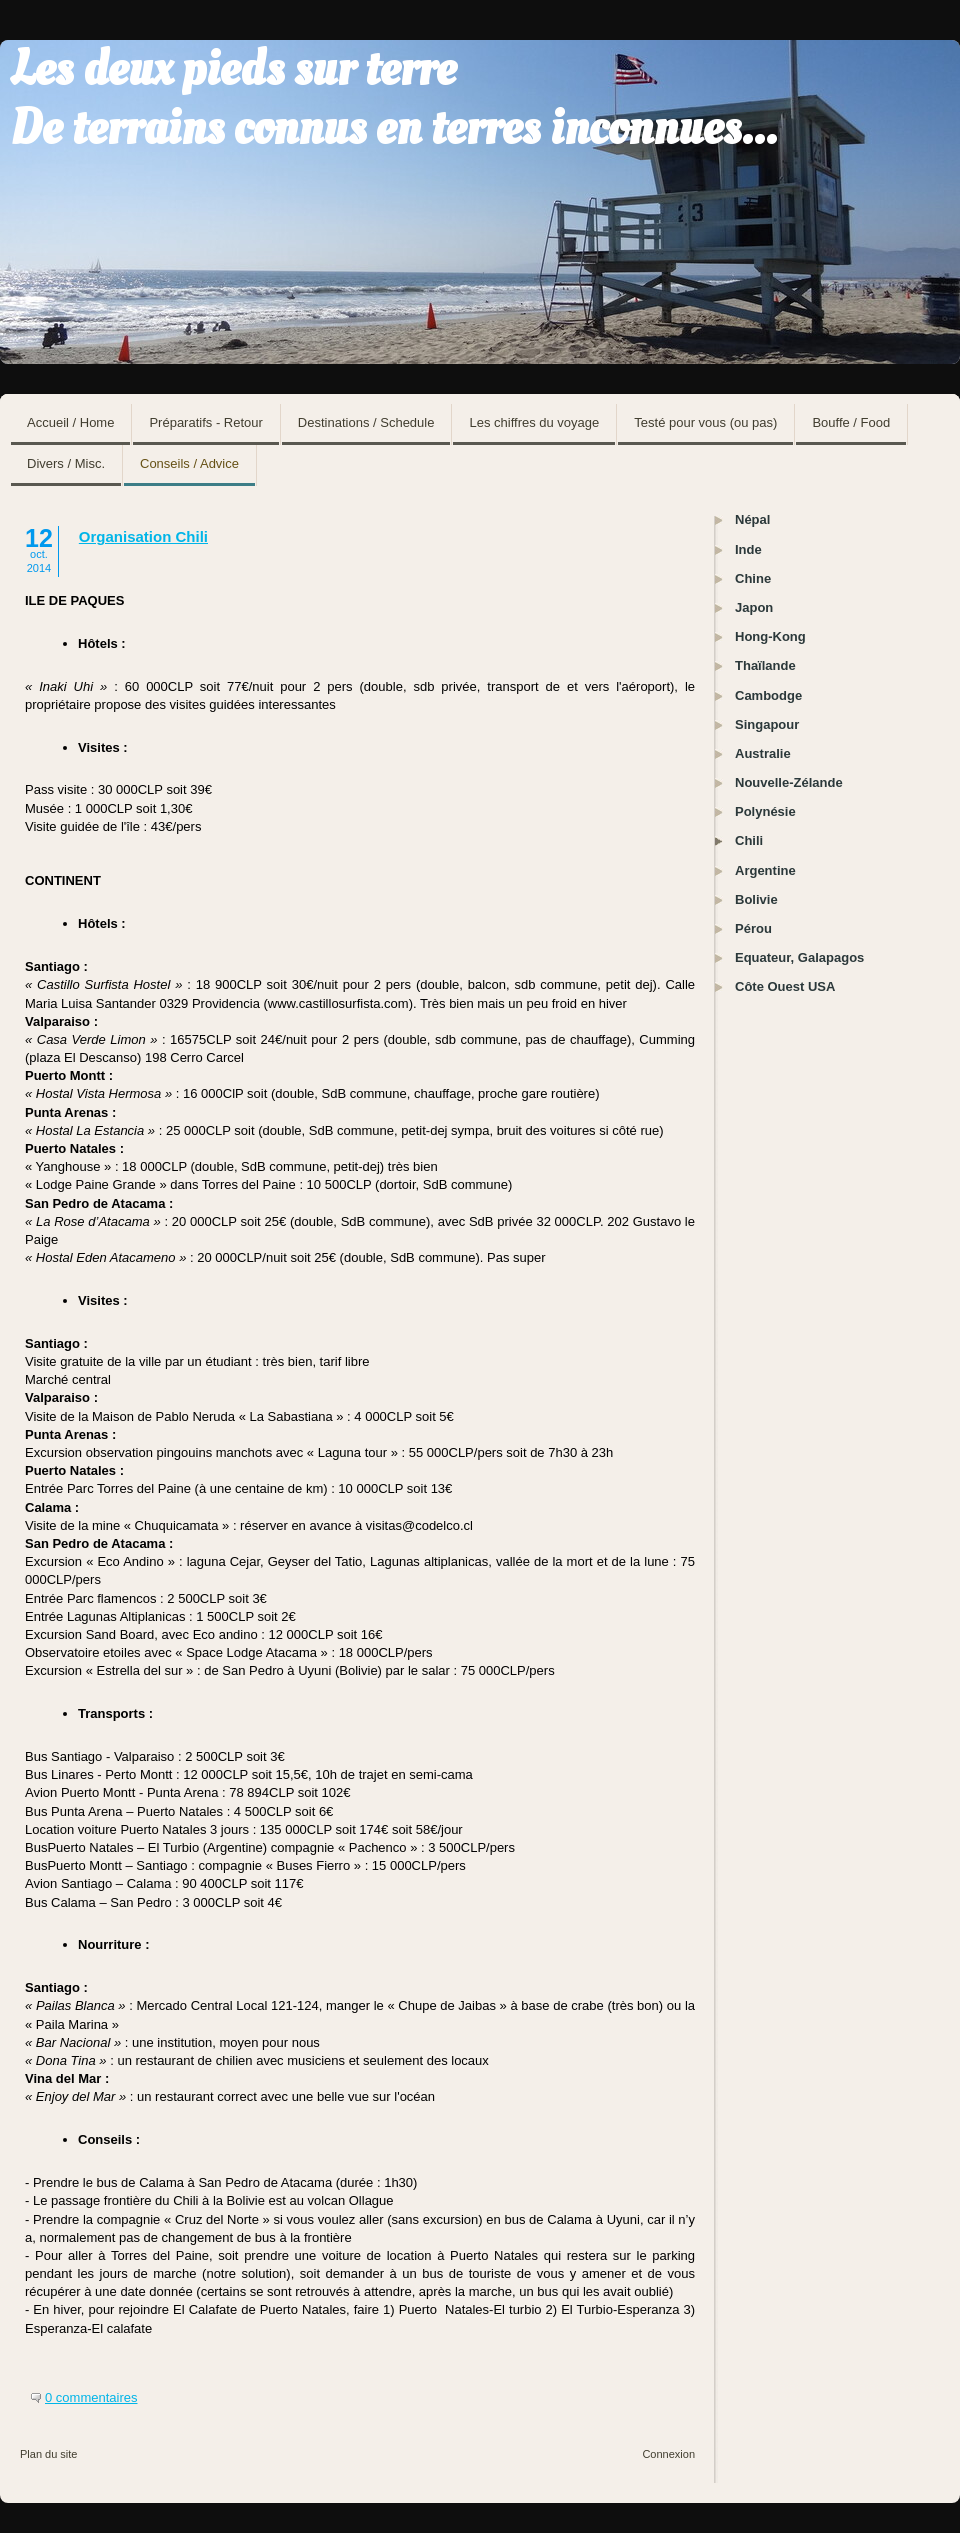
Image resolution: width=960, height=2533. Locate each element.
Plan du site (48, 2454)
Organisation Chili (143, 536)
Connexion (668, 2454)
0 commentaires (91, 2397)
